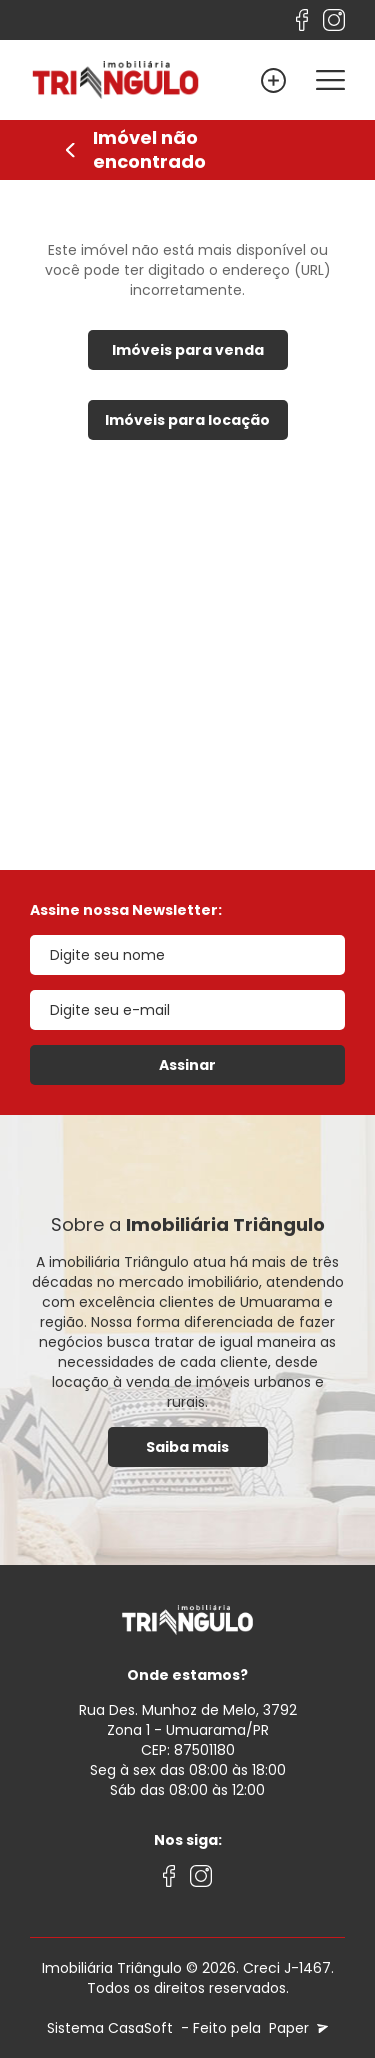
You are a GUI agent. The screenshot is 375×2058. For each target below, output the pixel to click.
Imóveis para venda (188, 350)
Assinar (187, 1065)
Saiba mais (187, 1447)
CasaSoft (140, 2028)
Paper (296, 2028)
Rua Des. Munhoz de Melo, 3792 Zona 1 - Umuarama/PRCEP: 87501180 (188, 1730)
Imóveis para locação (187, 420)
